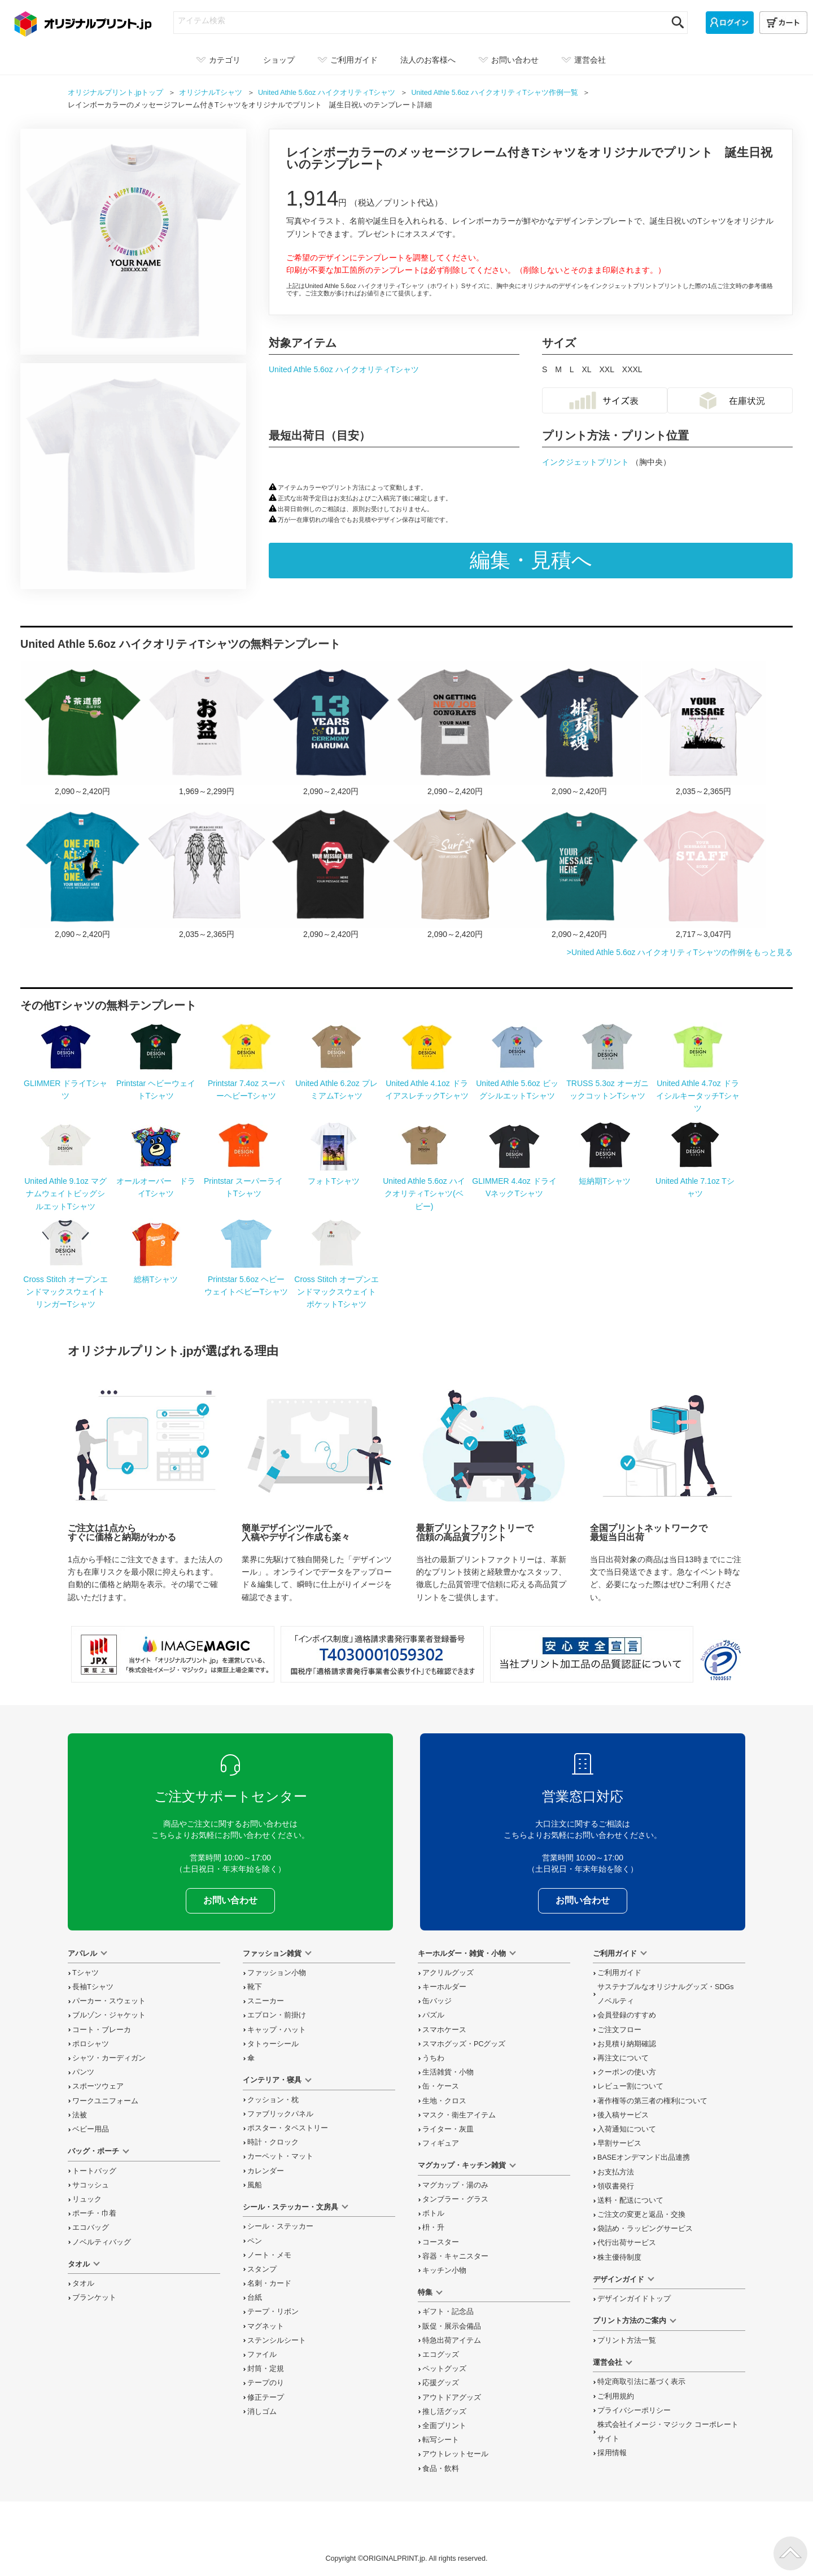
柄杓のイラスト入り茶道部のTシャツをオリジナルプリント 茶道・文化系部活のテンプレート (82, 729)
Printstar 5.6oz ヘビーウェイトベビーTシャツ (246, 1279)
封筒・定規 (265, 2369)
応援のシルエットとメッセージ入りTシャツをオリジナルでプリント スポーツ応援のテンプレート (703, 729)
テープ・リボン (273, 2312)
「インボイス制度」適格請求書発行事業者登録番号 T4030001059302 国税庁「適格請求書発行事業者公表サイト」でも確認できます (382, 1654)
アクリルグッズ (448, 1973)
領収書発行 (615, 2186)
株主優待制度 (619, 2257)
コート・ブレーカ (101, 2030)
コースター (440, 2242)
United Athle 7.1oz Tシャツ (695, 1181)
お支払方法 (615, 2172)
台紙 (254, 2298)
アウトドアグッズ (451, 2397)
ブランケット (94, 2298)
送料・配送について (630, 2200)
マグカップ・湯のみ (455, 2185)
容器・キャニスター (455, 2256)
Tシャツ (85, 1973)
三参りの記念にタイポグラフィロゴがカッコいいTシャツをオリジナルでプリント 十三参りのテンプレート (331, 729)
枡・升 (433, 2227)
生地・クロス (444, 2101)
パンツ (83, 2072)
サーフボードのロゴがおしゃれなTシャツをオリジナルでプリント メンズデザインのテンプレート (455, 872)
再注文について (623, 2058)
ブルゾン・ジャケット (109, 2015)
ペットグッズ (444, 2369)
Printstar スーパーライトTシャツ (243, 1181)
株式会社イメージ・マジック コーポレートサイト (668, 2432)
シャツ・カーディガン (109, 2058)
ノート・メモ (269, 2255)
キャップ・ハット (276, 2030)
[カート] (783, 22)
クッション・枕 (273, 2100)
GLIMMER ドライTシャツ (65, 1083)
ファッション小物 (276, 1973)
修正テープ (265, 2397)
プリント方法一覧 (626, 2340)
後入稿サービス (623, 2115)
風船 (254, 2185)
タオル (83, 2283)
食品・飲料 (440, 2469)
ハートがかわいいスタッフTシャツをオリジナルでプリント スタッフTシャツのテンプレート (703, 872)
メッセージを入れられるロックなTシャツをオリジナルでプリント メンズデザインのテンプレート (331, 872)
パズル (433, 2015)
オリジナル (211, 93)
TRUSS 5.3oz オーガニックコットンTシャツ (607, 1083)
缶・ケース (440, 2086)
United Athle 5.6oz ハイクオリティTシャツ (344, 369)
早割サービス (619, 2143)
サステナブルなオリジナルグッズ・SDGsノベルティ (665, 1994)
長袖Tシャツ (92, 1987)
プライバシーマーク (721, 1660)
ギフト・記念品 (448, 2312)
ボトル (433, 2213)
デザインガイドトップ (634, 2299)
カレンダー (265, 2171)
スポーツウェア (98, 2086)
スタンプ (262, 2269)
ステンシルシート (276, 2340)
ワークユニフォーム (105, 2101)
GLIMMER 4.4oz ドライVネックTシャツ (514, 1181)
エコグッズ (440, 2355)
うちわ (433, 2058)
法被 (79, 2115)
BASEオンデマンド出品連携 (643, 2157)
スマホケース (444, 2030)
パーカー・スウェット (109, 2001)
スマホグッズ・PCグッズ (464, 2044)
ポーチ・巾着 (94, 2213)
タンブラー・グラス (455, 2199)
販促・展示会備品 (451, 2326)
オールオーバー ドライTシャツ (155, 1181)
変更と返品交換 (641, 2214)
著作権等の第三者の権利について (652, 2101)
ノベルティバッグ (101, 2242)
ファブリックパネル (280, 2114)
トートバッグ (94, 2171)
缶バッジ (437, 2001)
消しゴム (262, 2412)
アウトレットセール (455, 2454)
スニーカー (265, 2001)
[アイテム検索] (420, 20)
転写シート (440, 2440)
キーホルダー (444, 1987)
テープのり (265, 2383)
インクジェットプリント (586, 462)
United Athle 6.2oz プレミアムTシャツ (336, 1083)
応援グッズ (440, 2383)
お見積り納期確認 (626, 2044)
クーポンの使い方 (626, 2072)
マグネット (265, 2326)
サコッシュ (90, 2185)
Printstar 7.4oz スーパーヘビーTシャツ (246, 1083)
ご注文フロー (619, 2030)
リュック (87, 2199)
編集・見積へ (531, 560)
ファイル (262, 2355)
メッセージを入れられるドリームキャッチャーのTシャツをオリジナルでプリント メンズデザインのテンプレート (579, 872)
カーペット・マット (280, 2156)
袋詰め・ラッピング (645, 2229)
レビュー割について (630, 2086)
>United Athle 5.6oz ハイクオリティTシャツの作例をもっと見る (680, 952)
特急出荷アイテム (451, 2340)
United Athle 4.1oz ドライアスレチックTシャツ (427, 1083)
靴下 (254, 1987)
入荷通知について (626, 2129)
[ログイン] (730, 22)
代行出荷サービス (626, 2243)
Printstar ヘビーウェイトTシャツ (155, 1083)
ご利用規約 (615, 2396)
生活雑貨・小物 (448, 2072)
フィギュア (440, 2143)
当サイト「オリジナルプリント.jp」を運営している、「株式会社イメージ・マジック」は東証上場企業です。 (172, 1654)
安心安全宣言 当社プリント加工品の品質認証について (591, 1654)
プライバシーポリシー (634, 2410)
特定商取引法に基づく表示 (641, 2382)
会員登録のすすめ (626, 2015)
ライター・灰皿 (448, 2129)
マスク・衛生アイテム (459, 2115)
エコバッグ (90, 2227)
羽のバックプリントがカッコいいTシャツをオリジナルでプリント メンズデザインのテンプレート (207, 872)
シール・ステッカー (280, 2226)
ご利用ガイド (619, 1973)
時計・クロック (273, 2142)
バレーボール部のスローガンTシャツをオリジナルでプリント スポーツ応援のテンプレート (579, 729)
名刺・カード (269, 2283)
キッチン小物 (444, 2270)
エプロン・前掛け (276, 2015)
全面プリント (444, 2426)
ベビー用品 (90, 2129)
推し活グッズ (444, 2412)
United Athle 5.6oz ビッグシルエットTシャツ (517, 1083)
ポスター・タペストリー (287, 2128)
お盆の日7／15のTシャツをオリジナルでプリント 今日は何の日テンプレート (207, 729)
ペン (254, 2241)
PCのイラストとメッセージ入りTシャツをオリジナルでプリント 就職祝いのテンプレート (455, 729)
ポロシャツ (90, 2044)
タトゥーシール (273, 2044)
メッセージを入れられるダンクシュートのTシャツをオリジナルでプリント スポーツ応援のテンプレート (82, 872)
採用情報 (612, 2453)
